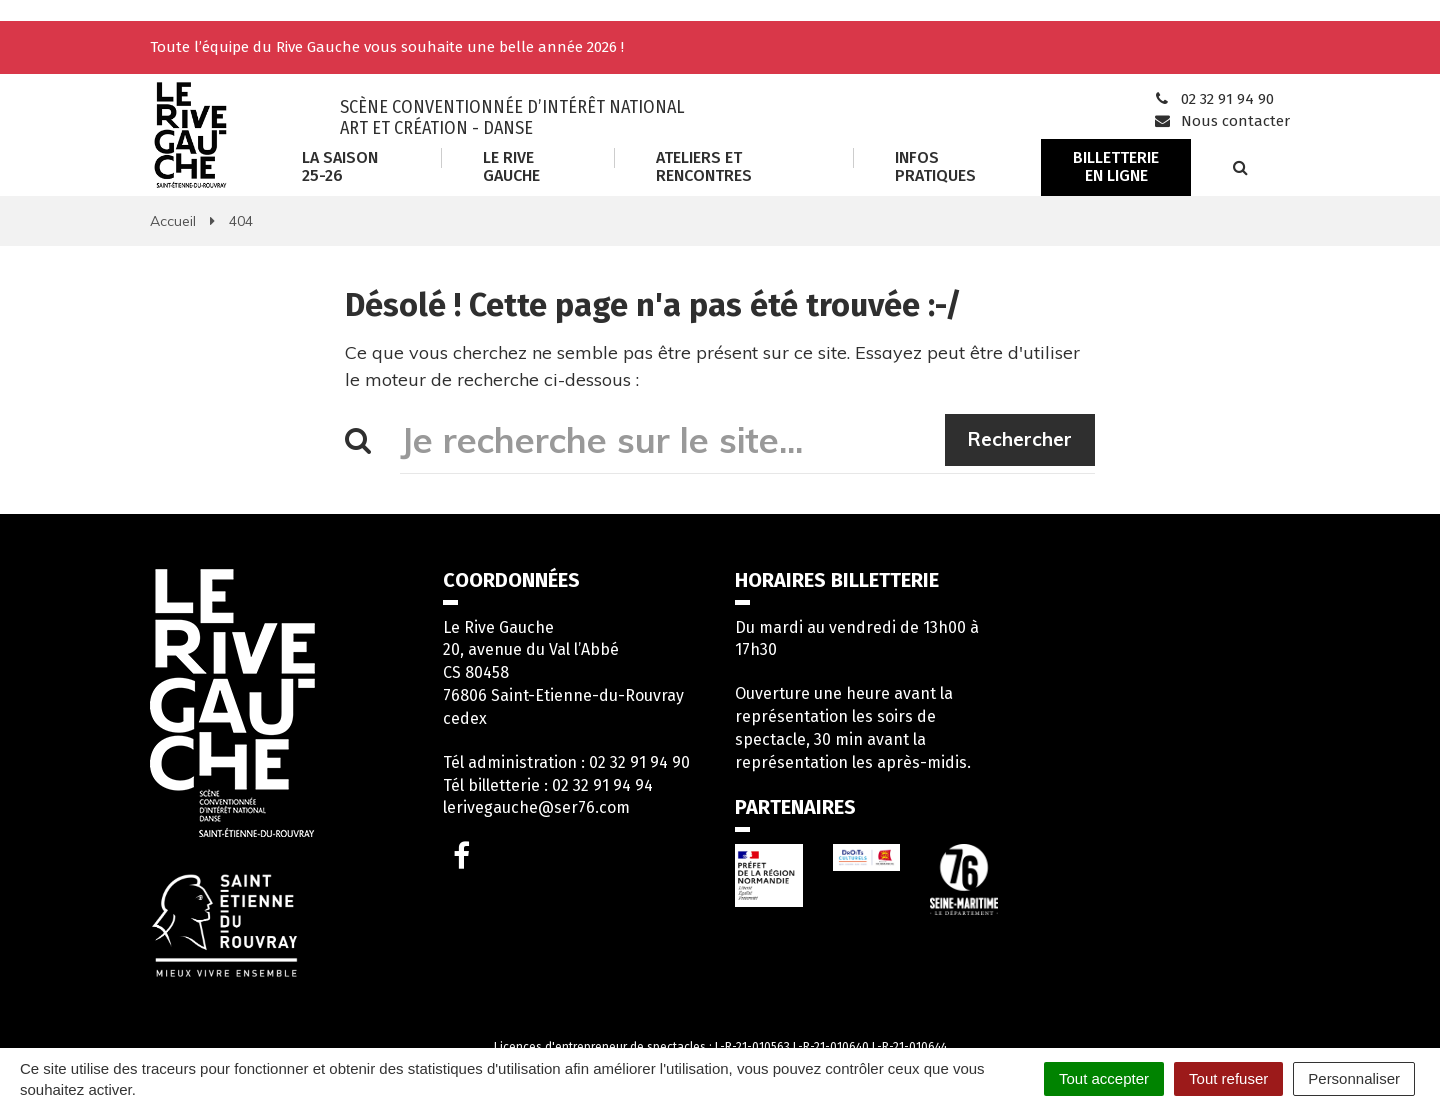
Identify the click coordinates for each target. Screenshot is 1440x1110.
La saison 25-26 (340, 166)
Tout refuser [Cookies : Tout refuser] (1228, 1078)
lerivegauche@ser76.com (536, 807)
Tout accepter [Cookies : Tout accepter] (1104, 1078)
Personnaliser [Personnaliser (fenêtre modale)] (1354, 1078)
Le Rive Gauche (511, 166)
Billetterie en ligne (1116, 166)
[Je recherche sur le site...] (673, 440)
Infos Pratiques (935, 166)
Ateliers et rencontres (704, 166)
